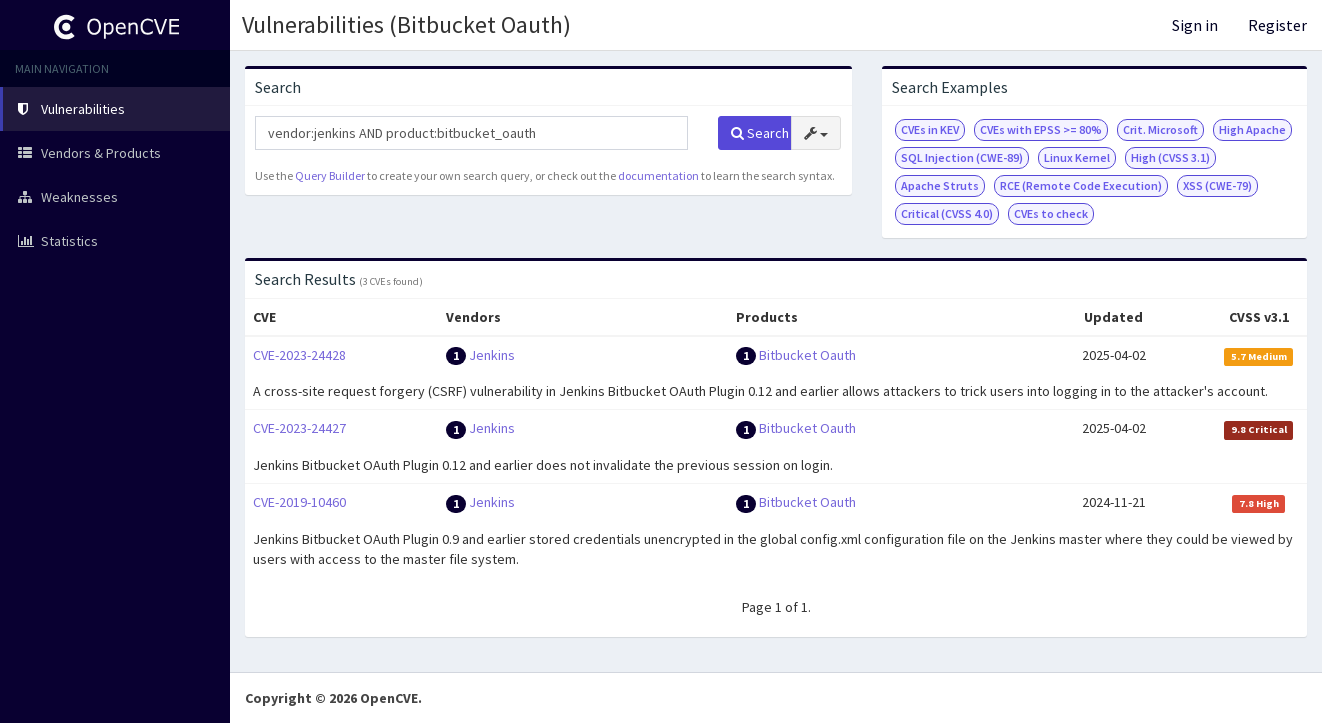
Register (1277, 25)
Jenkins (492, 355)
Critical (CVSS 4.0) (947, 213)
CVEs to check (1051, 213)
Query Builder (330, 175)
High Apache (1252, 129)
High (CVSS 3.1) (1170, 157)
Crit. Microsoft (1160, 129)
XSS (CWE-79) (1217, 185)
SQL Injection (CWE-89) (962, 157)
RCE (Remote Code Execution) (1081, 185)
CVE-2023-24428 (299, 355)
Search (760, 133)
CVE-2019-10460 (299, 502)
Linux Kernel (1077, 157)
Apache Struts (940, 185)
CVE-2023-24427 (299, 428)
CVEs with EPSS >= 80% (1041, 129)
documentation (658, 175)
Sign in (1195, 25)
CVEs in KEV (930, 129)
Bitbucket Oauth (807, 355)
